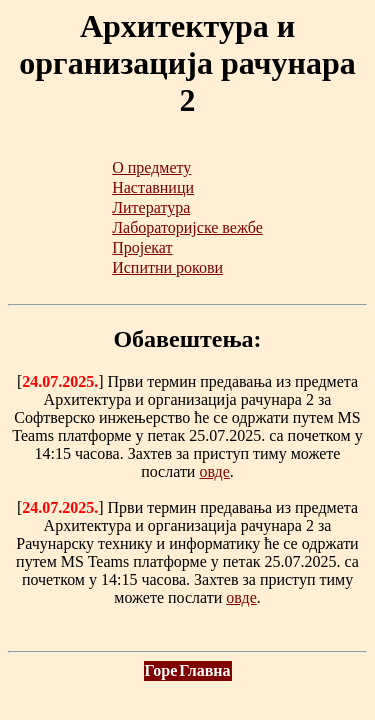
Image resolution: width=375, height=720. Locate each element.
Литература (151, 207)
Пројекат (142, 247)
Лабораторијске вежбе (187, 227)
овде (214, 471)
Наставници (153, 187)
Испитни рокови (167, 267)
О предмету (151, 167)
